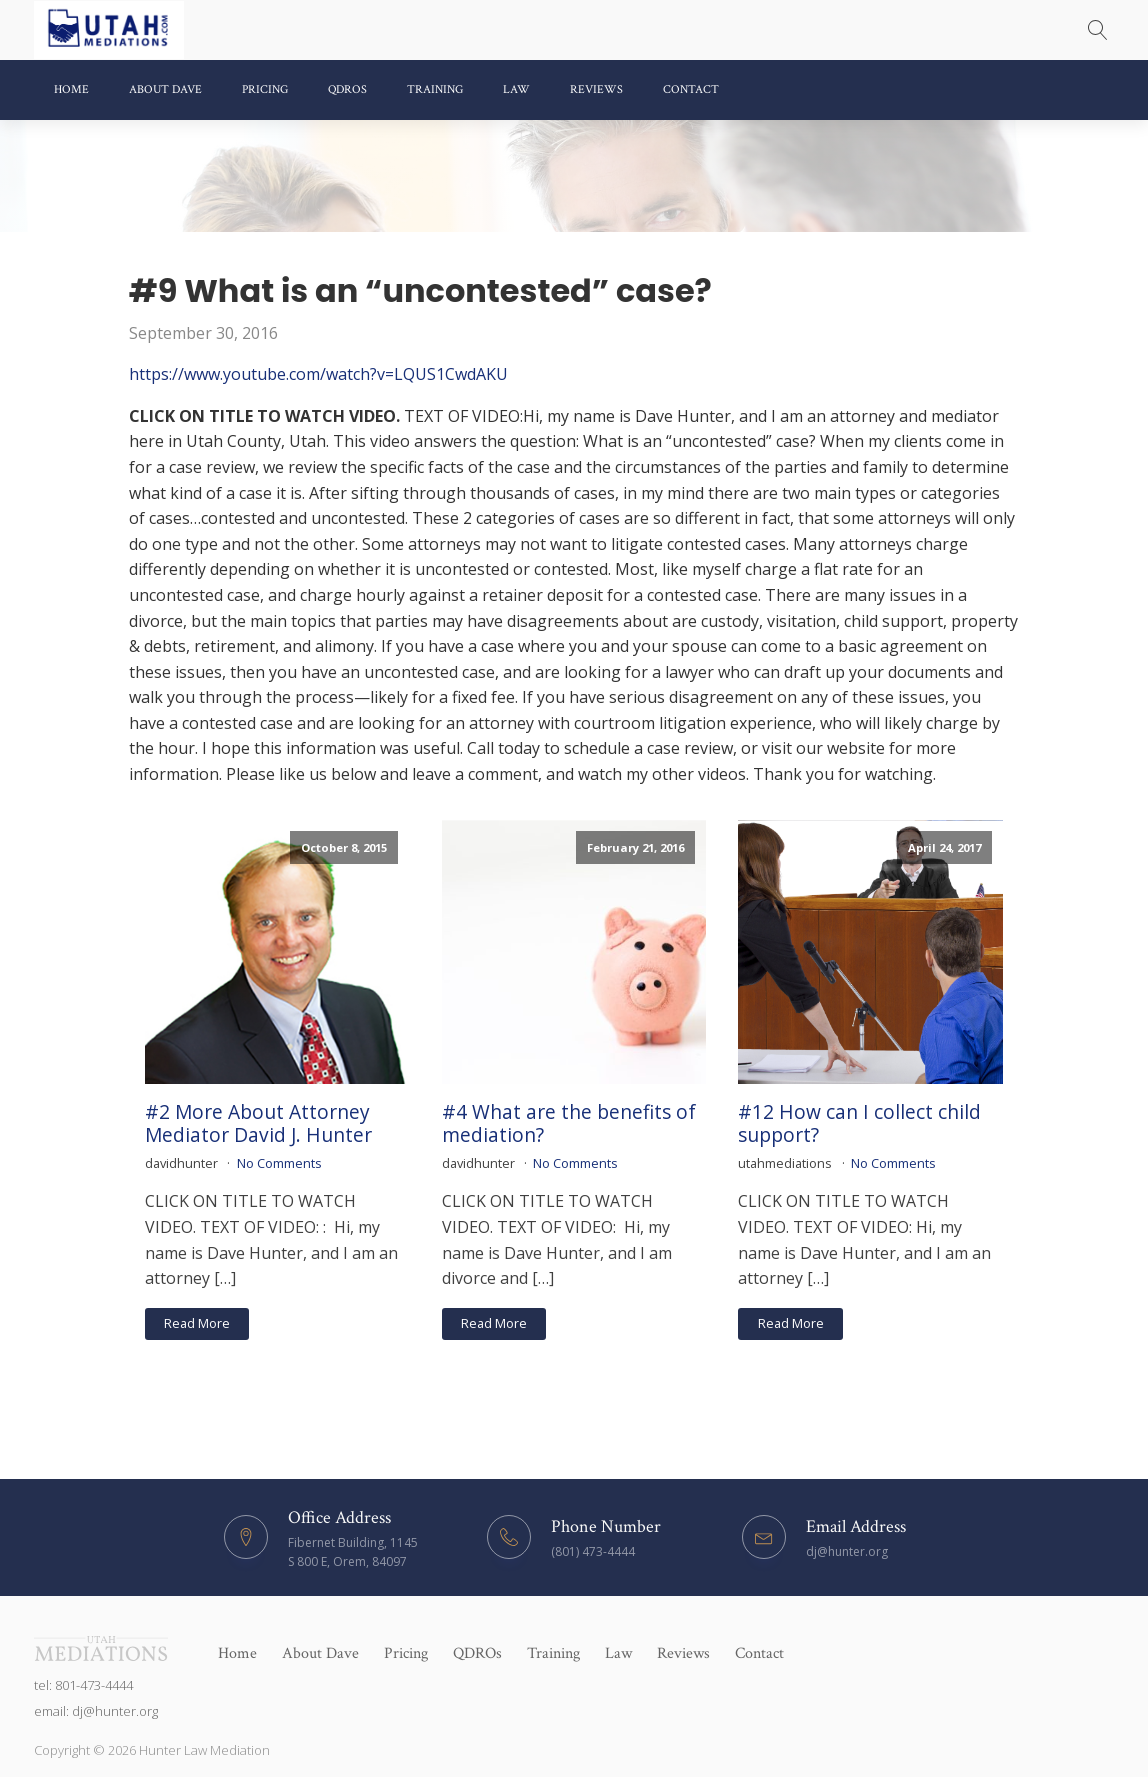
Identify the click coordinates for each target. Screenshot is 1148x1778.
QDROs (347, 89)
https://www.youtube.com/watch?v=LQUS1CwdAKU (318, 374)
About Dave (165, 89)
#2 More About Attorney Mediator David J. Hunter (258, 1123)
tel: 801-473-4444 (83, 1685)
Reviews (596, 89)
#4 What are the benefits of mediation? (569, 1123)
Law (516, 89)
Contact (691, 89)
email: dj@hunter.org (96, 1711)
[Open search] (1098, 30)
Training (435, 89)
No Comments (279, 1163)
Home (71, 89)
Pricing (265, 89)
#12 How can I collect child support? (859, 1123)
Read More (197, 1323)
